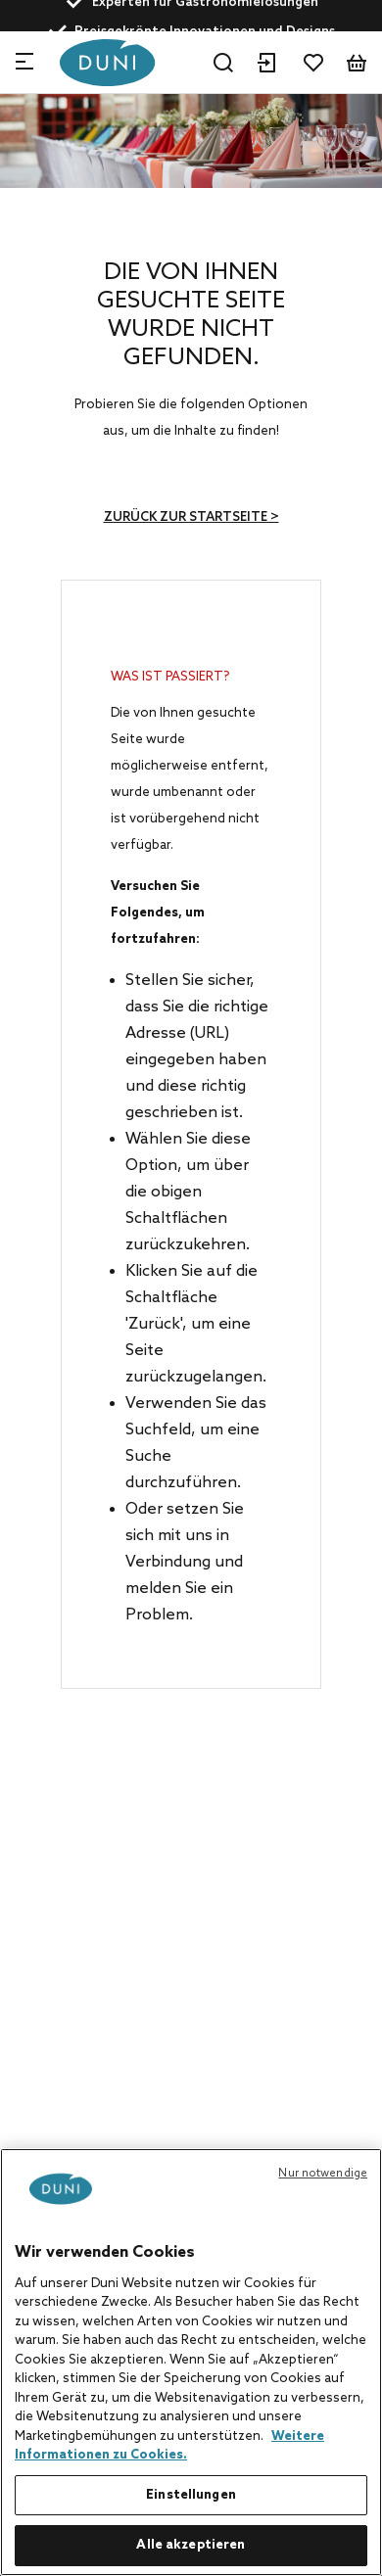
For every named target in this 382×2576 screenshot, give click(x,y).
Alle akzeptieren (190, 2545)
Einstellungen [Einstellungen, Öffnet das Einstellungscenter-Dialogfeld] (191, 2495)
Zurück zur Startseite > (191, 517)
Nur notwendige (322, 2173)
